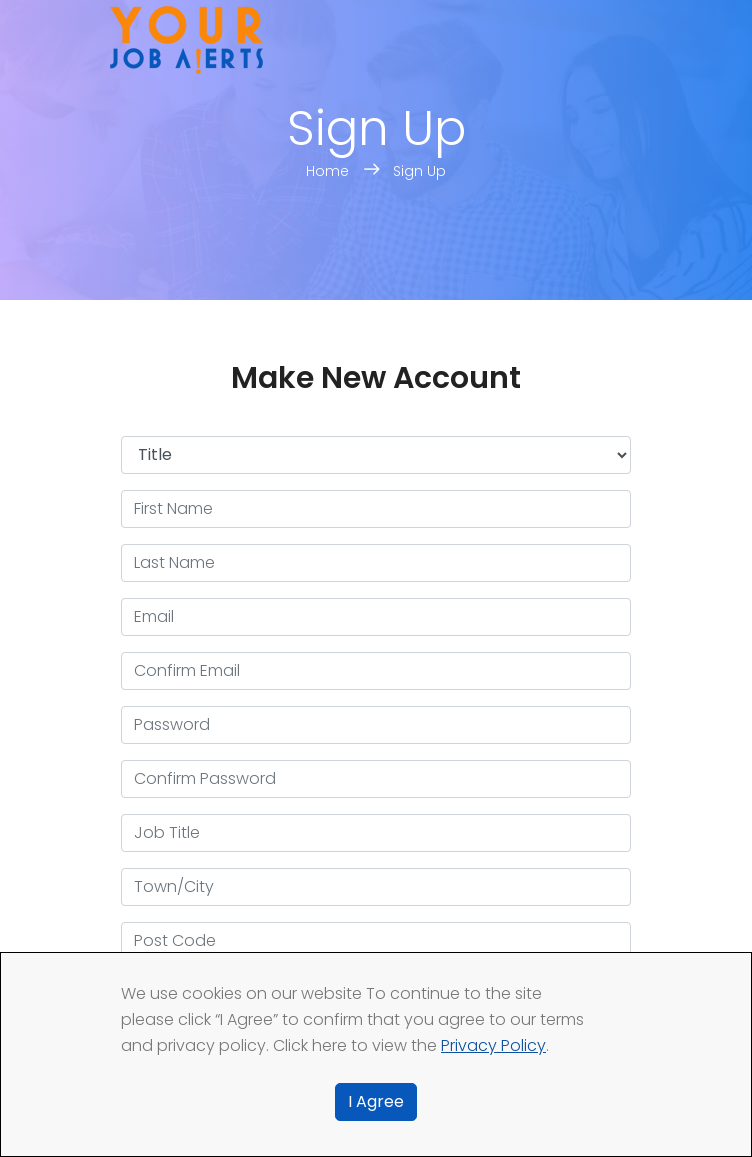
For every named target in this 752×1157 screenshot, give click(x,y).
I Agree (376, 1101)
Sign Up (419, 171)
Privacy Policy (493, 1045)
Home (329, 171)
